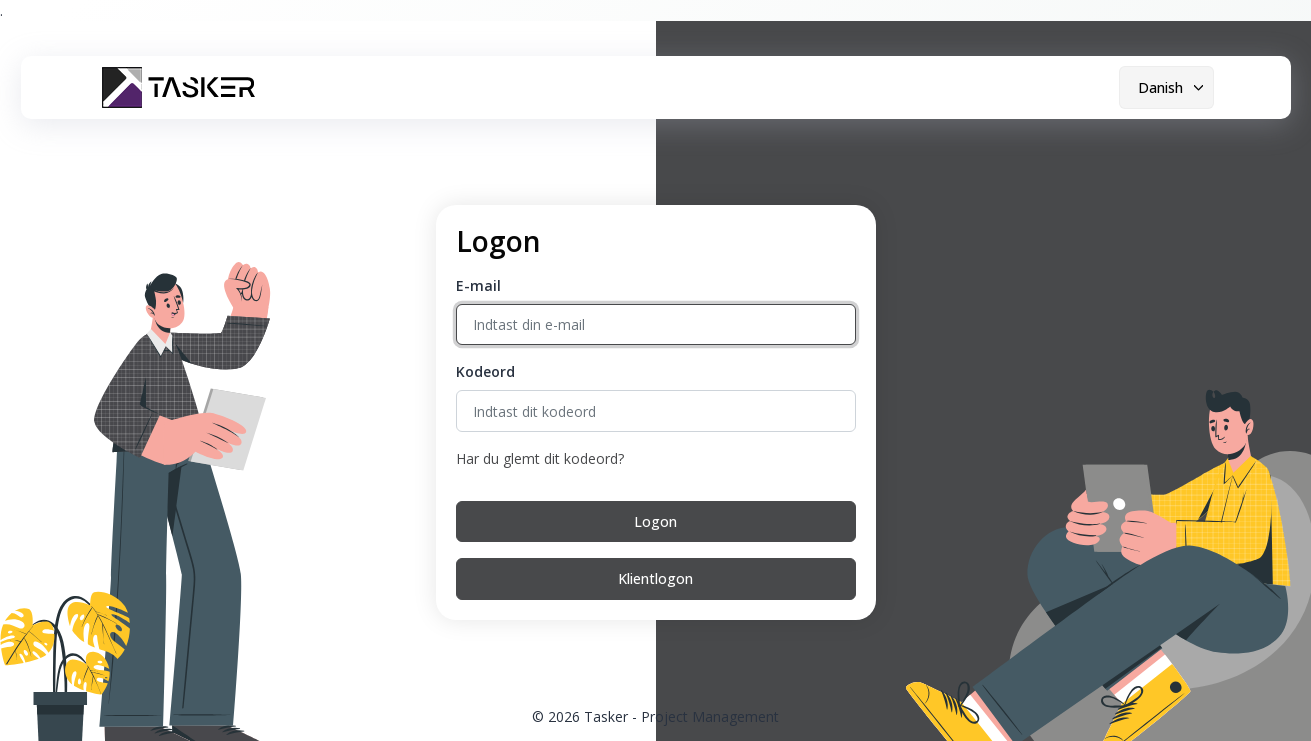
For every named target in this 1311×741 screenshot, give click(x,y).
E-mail (478, 285)
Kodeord (485, 371)
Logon (655, 521)
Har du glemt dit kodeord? (540, 458)
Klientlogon (655, 578)
